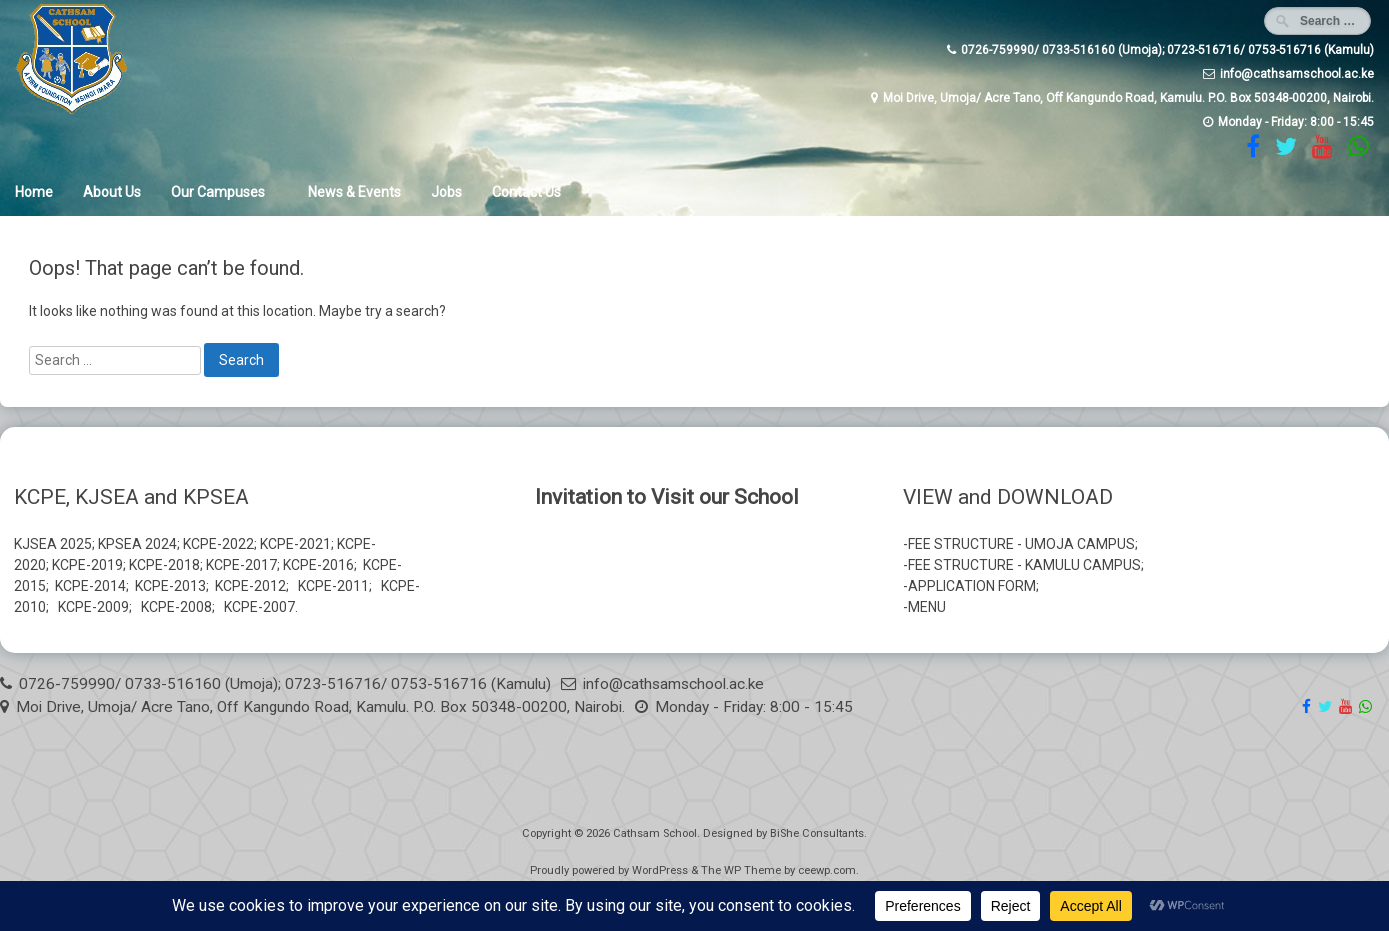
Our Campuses (218, 192)
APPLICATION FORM (972, 586)
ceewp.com (827, 870)
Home (34, 192)
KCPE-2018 (164, 565)
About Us (112, 192)
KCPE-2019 (87, 565)
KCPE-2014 (90, 586)
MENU (927, 607)
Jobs (446, 192)
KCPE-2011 (333, 586)
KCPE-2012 (250, 586)
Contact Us (526, 192)
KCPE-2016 (318, 565)
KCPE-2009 (93, 607)
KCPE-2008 (176, 607)
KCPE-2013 (170, 586)
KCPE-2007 (259, 607)
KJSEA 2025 (53, 544)
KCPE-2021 (295, 544)
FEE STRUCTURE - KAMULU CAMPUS (1024, 565)
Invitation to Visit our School (667, 497)
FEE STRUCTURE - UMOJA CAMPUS (1021, 544)
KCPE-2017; (243, 565)
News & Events (354, 192)
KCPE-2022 (218, 544)
